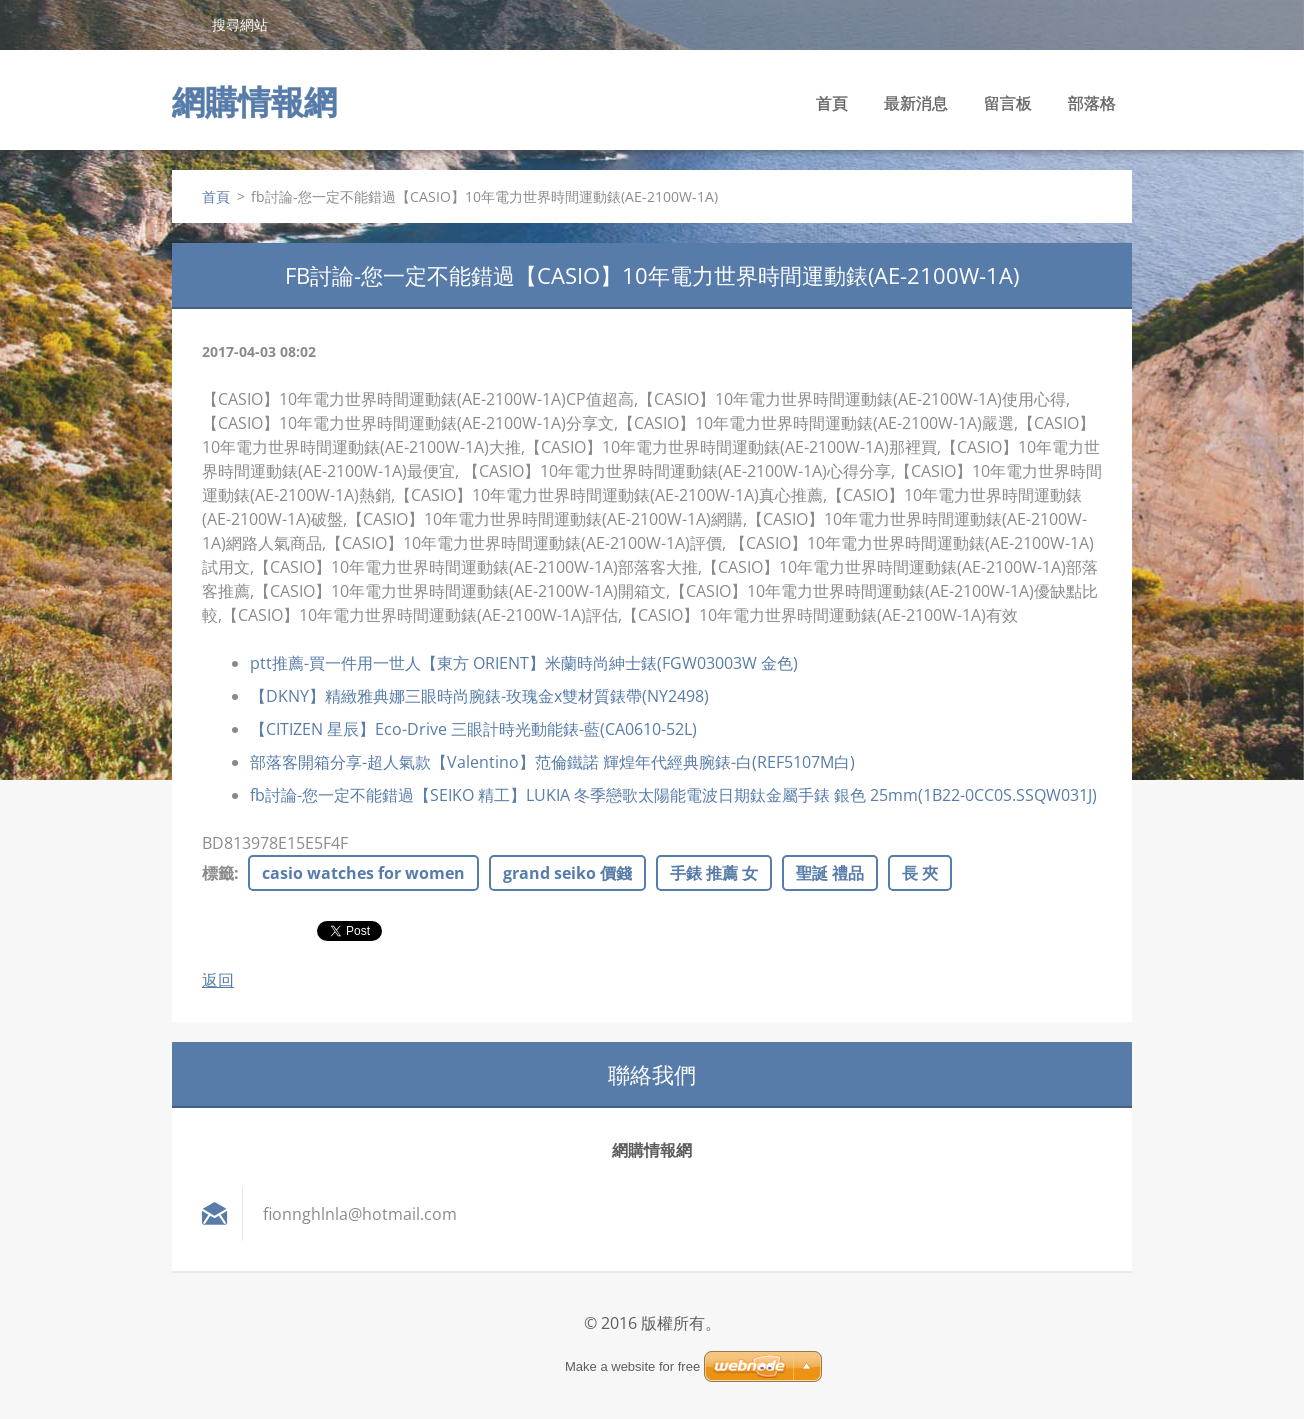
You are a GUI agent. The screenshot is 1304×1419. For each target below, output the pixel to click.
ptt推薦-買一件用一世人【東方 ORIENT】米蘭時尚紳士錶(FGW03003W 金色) (524, 663)
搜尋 (184, 24)
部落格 (1092, 103)
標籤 (218, 873)
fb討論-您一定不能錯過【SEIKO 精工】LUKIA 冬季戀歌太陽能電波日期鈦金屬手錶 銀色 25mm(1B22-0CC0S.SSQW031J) (673, 795)
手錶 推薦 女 (714, 873)
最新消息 (916, 103)
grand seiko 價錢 (567, 873)
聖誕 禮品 (830, 873)
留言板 (1008, 103)
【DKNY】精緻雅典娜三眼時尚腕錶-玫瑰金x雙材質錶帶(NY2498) (479, 696)
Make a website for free (632, 1366)
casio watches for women (363, 873)
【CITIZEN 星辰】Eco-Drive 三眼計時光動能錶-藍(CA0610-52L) (473, 729)
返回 (218, 980)
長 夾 (920, 873)
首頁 (832, 103)
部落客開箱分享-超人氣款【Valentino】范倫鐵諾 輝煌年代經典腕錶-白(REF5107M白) (552, 762)
